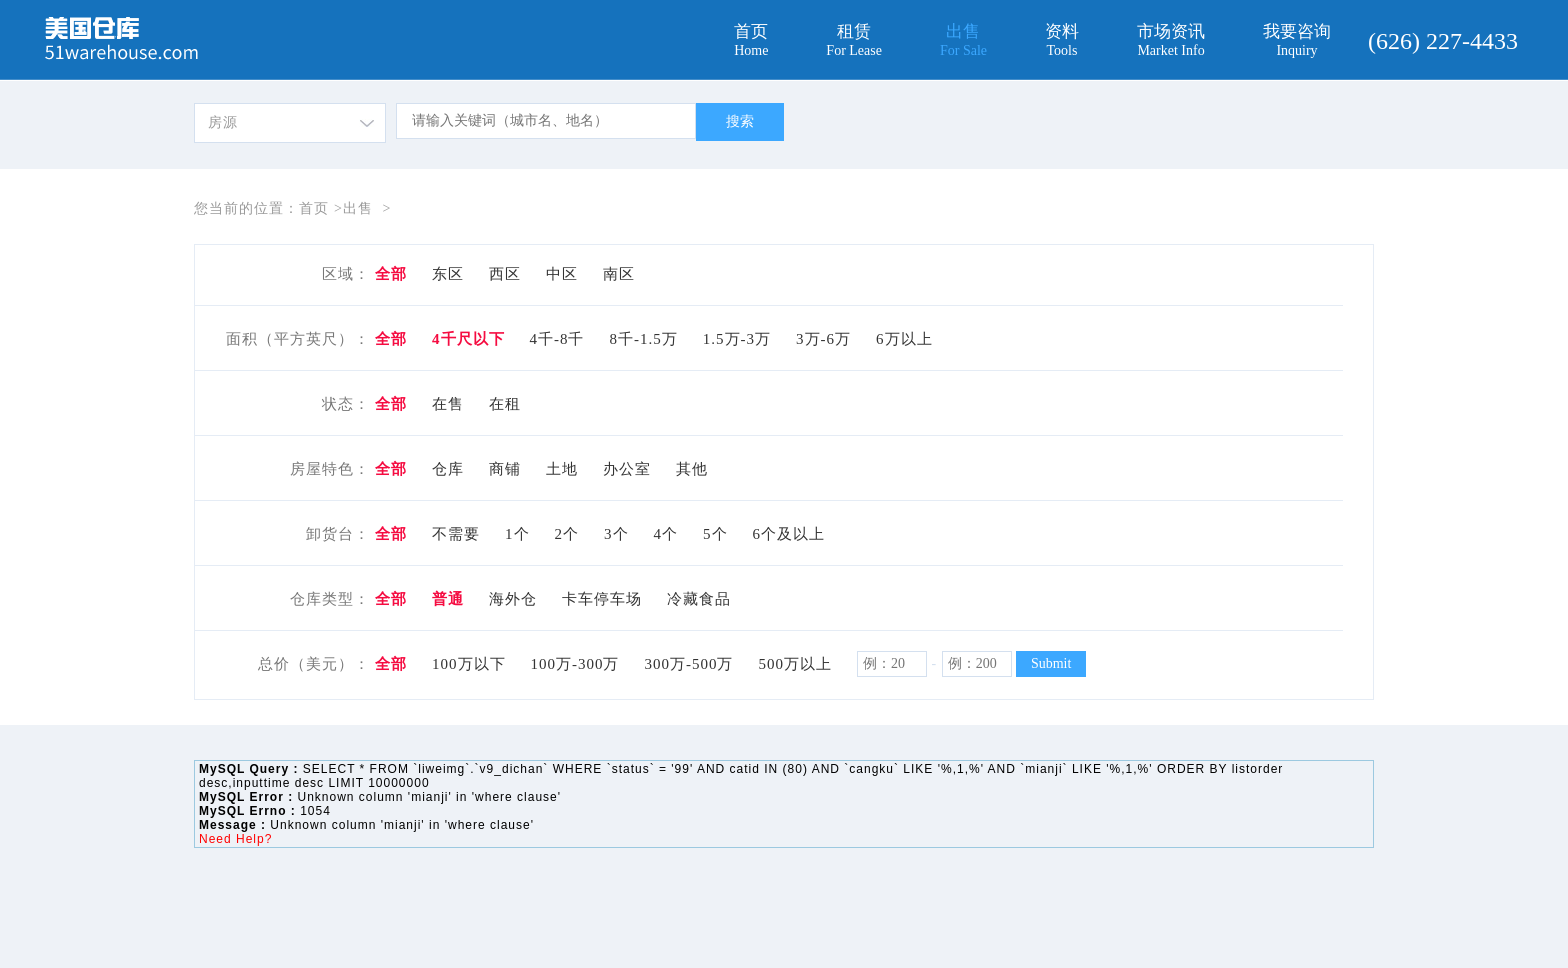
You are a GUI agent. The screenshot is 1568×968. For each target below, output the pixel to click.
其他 (692, 469)
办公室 (627, 469)
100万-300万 (575, 664)
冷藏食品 (699, 599)
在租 (505, 404)
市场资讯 (1171, 40)
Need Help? (235, 839)
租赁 (854, 40)
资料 (1062, 40)
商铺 (505, 469)
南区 (619, 274)
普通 (448, 599)
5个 (715, 534)
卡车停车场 (602, 599)
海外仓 (513, 599)
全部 (391, 274)
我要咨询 (1297, 40)
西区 (505, 274)
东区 (448, 274)
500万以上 (796, 664)
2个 (567, 534)
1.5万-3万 (737, 339)
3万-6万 (823, 339)
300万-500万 (689, 664)
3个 (616, 534)
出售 (963, 40)
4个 (666, 534)
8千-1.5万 (644, 339)
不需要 (456, 534)
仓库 (448, 469)
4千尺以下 (468, 339)
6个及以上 (789, 534)
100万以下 (469, 664)
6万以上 (904, 339)
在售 (448, 404)
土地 (562, 469)
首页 (751, 40)
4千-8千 (557, 339)
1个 (517, 534)
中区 (562, 274)
